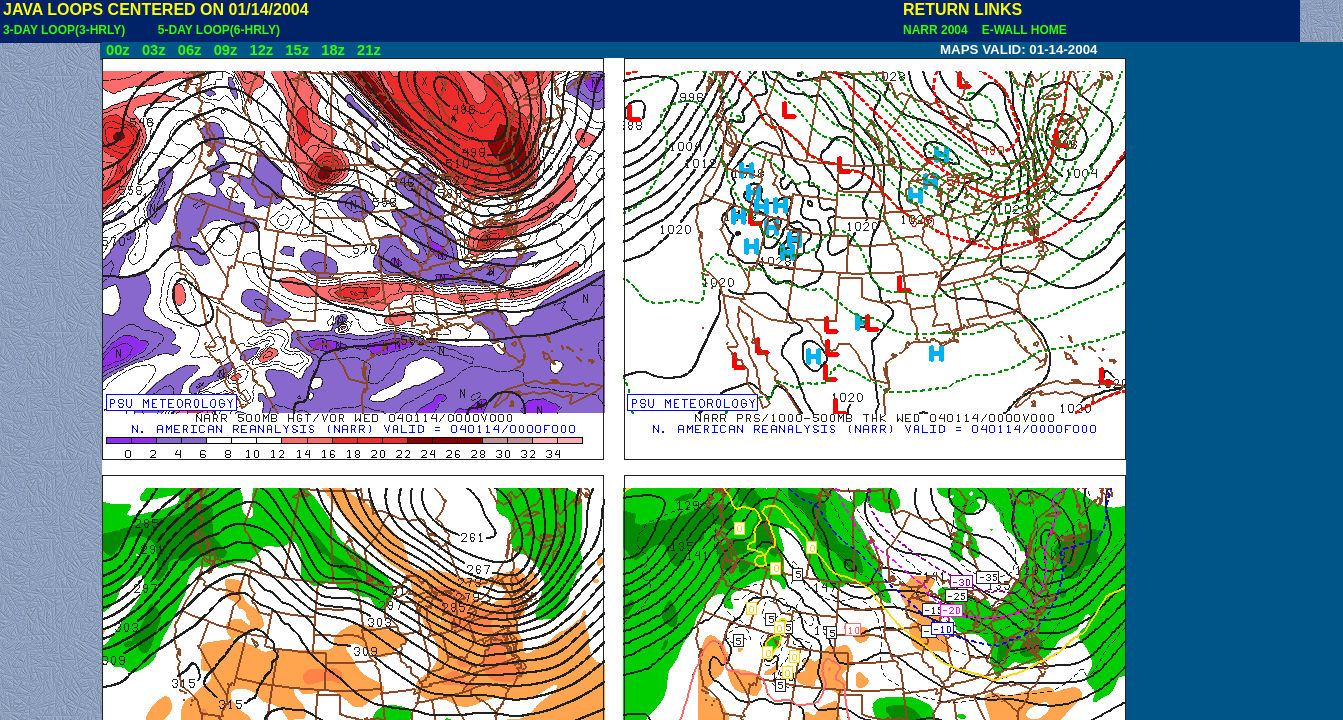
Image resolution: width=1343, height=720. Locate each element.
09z (226, 50)
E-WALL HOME (1021, 30)
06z (190, 50)
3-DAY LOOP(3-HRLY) (64, 30)
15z (297, 50)
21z (369, 50)
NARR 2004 (937, 30)
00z (118, 50)
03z (154, 50)
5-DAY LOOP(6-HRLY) (219, 30)
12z (261, 50)
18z (333, 50)
